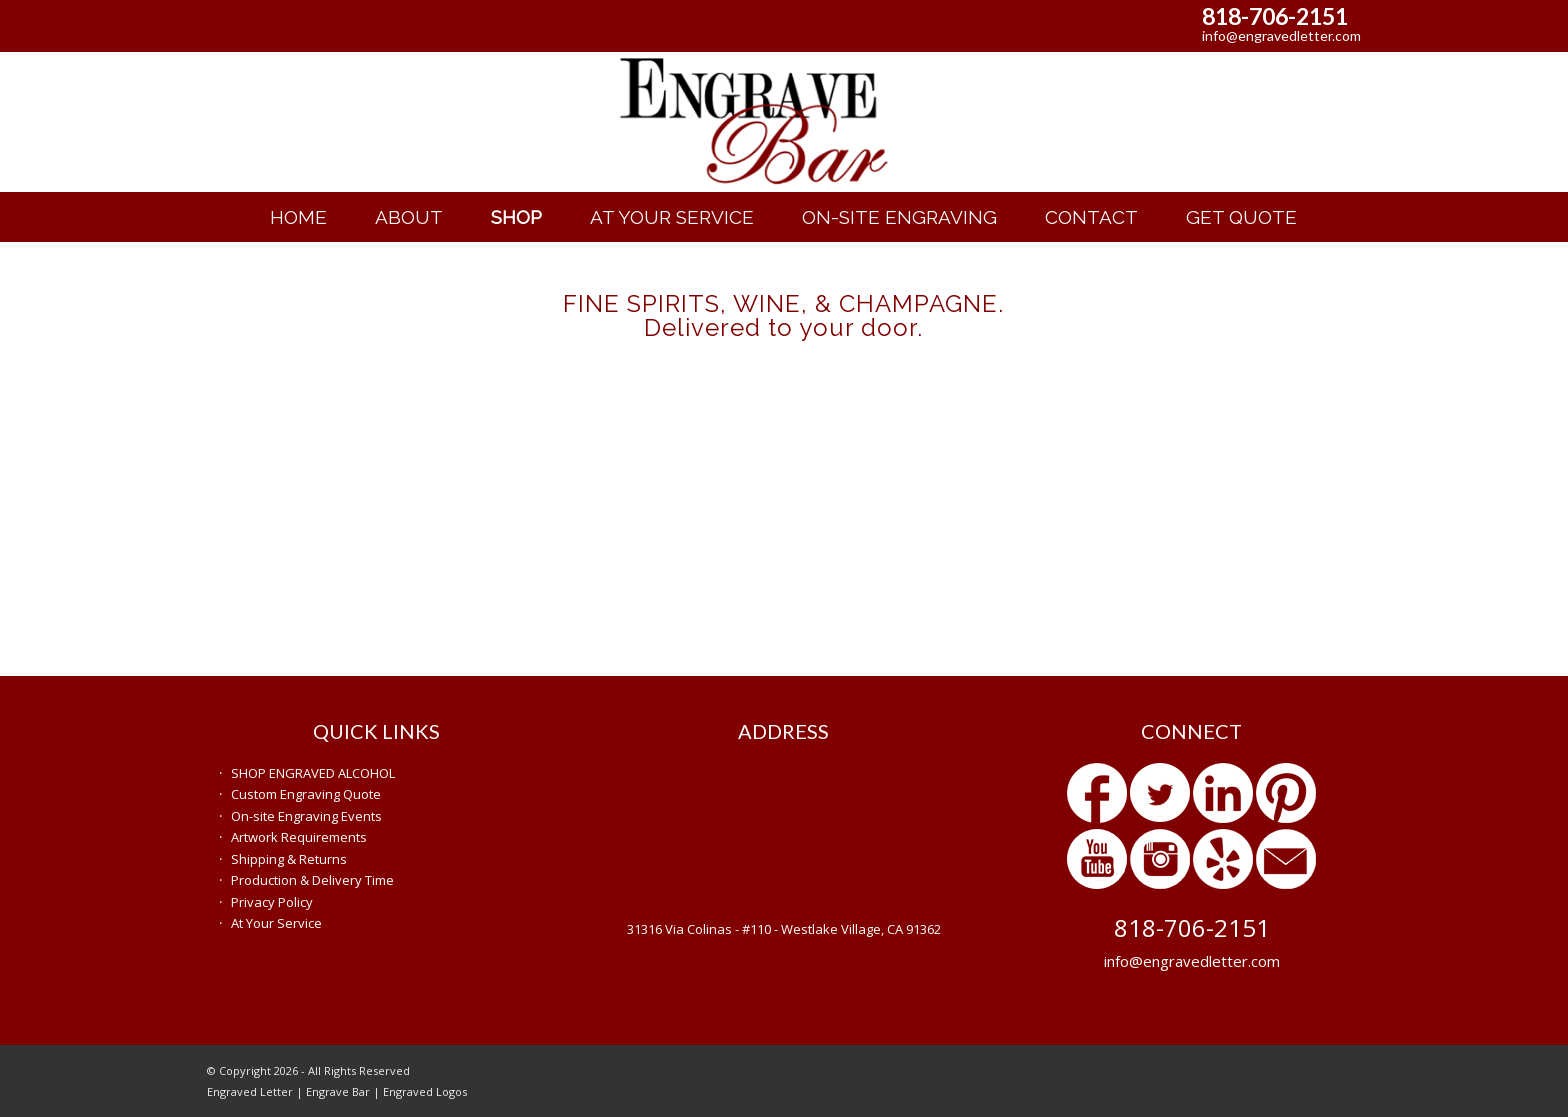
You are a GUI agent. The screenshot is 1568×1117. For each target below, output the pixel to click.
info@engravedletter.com (1281, 35)
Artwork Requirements (299, 837)
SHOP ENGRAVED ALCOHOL (313, 773)
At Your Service (276, 923)
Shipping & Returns (289, 859)
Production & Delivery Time (312, 880)
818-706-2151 (1275, 16)
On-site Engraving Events (306, 816)
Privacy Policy (272, 902)
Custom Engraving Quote (306, 794)
